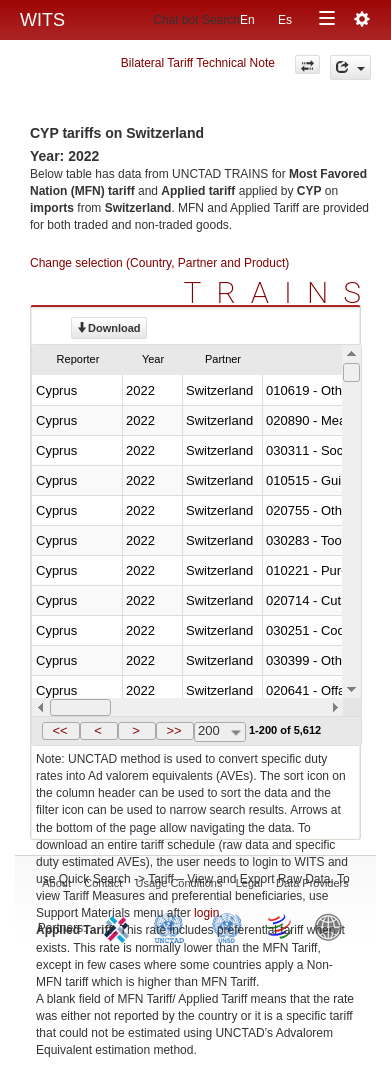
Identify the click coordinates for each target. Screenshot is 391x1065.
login (206, 913)
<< (59, 730)
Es (285, 20)
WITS (42, 20)
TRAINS (280, 292)
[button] (61, 731)
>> (173, 730)
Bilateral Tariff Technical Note (198, 63)
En (247, 20)
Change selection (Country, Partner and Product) (159, 263)
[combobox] (220, 732)
